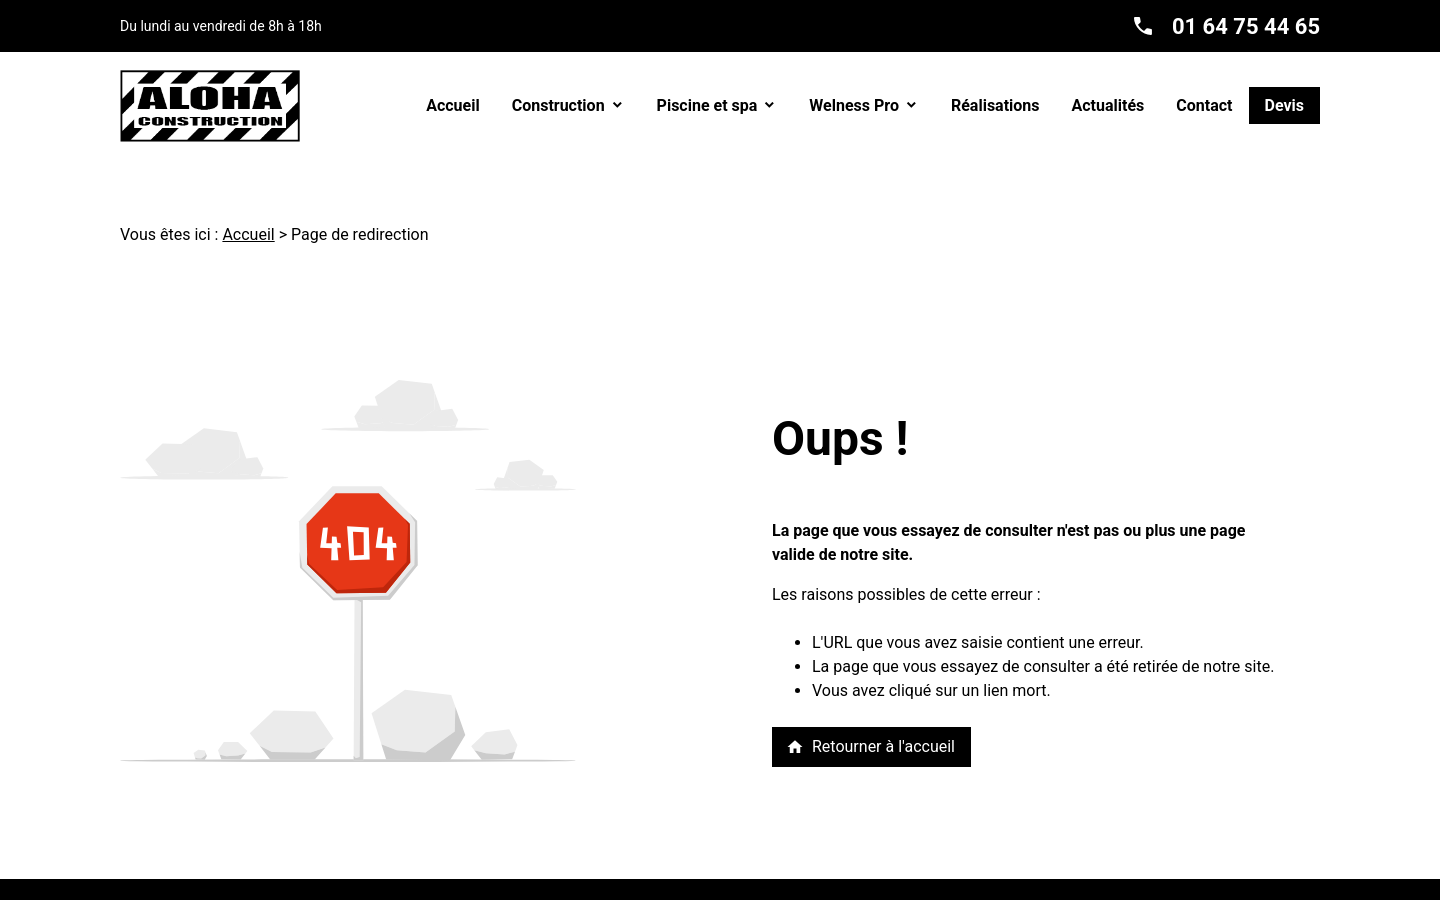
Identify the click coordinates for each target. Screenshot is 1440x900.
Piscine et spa (707, 105)
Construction (558, 105)
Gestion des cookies (928, 889)
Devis (1285, 105)
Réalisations (995, 105)
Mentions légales (502, 889)
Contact (1204, 105)
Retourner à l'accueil (870, 746)
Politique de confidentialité (661, 889)
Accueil (453, 105)
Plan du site (804, 889)
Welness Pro (854, 105)
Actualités (1108, 105)
